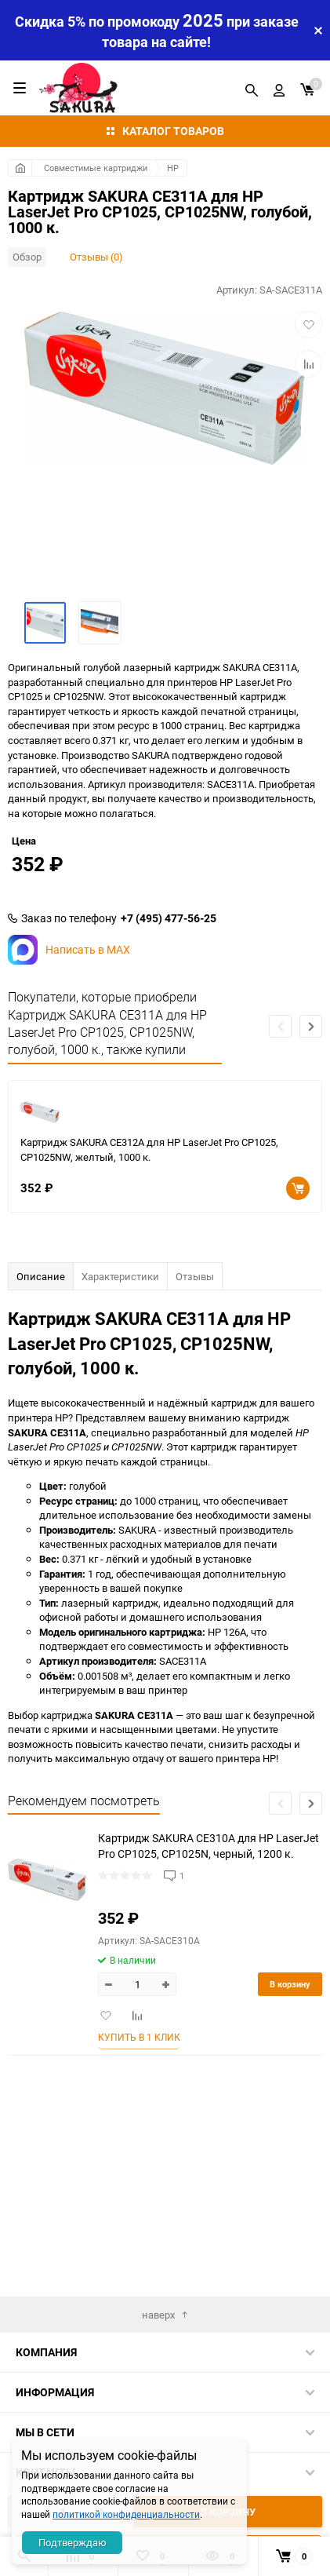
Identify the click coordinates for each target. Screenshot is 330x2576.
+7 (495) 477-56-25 (168, 1054)
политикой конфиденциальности (126, 2514)
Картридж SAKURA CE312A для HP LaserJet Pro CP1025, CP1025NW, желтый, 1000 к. (149, 1286)
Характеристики (120, 1413)
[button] (310, 1162)
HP (173, 167)
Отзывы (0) (96, 257)
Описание (40, 1413)
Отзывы (195, 1413)
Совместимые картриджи (95, 167)
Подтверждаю (72, 2542)
